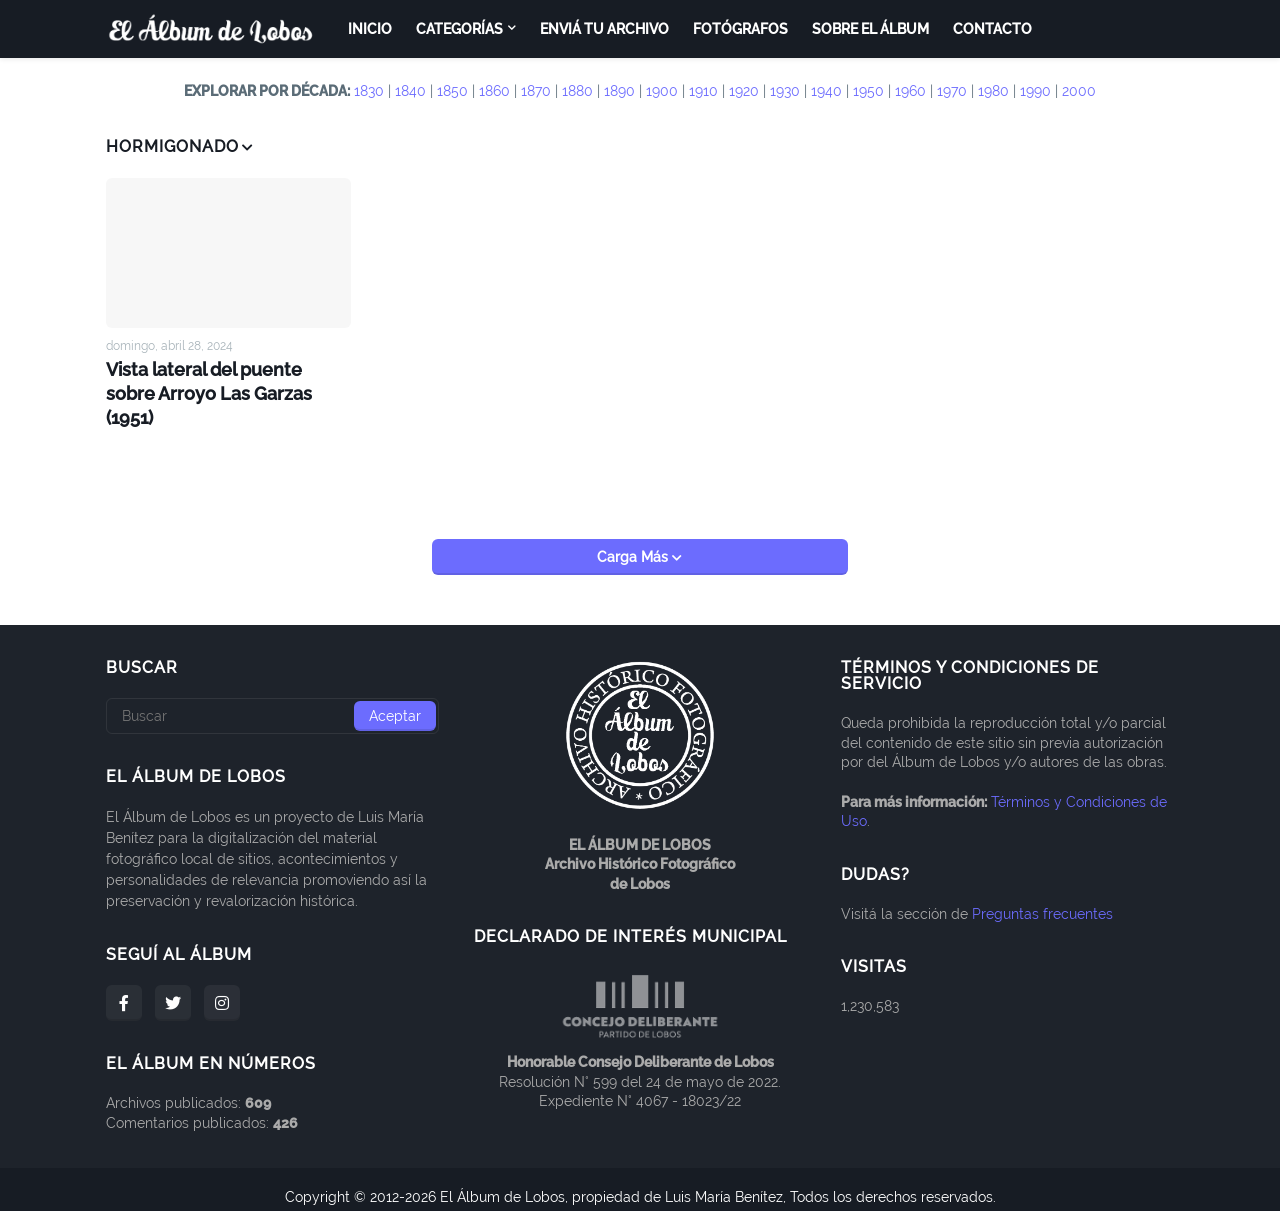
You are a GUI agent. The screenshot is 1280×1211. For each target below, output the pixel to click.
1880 (577, 91)
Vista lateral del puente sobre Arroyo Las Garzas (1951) (220, 378)
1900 (662, 91)
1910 (703, 91)
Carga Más (634, 542)
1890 (619, 91)
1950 (868, 91)
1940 (826, 91)
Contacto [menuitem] (992, 29)
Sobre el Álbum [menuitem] (870, 29)
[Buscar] (272, 701)
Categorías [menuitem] (459, 29)
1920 (744, 91)
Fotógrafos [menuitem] (740, 29)
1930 (785, 91)
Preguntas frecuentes (1042, 898)
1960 (910, 91)
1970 (952, 91)
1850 (452, 91)
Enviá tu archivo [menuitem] (604, 29)
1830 (369, 91)
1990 (1035, 91)
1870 (536, 91)
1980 (993, 91)
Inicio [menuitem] (370, 29)
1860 (494, 91)
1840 (410, 91)
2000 (1079, 91)
